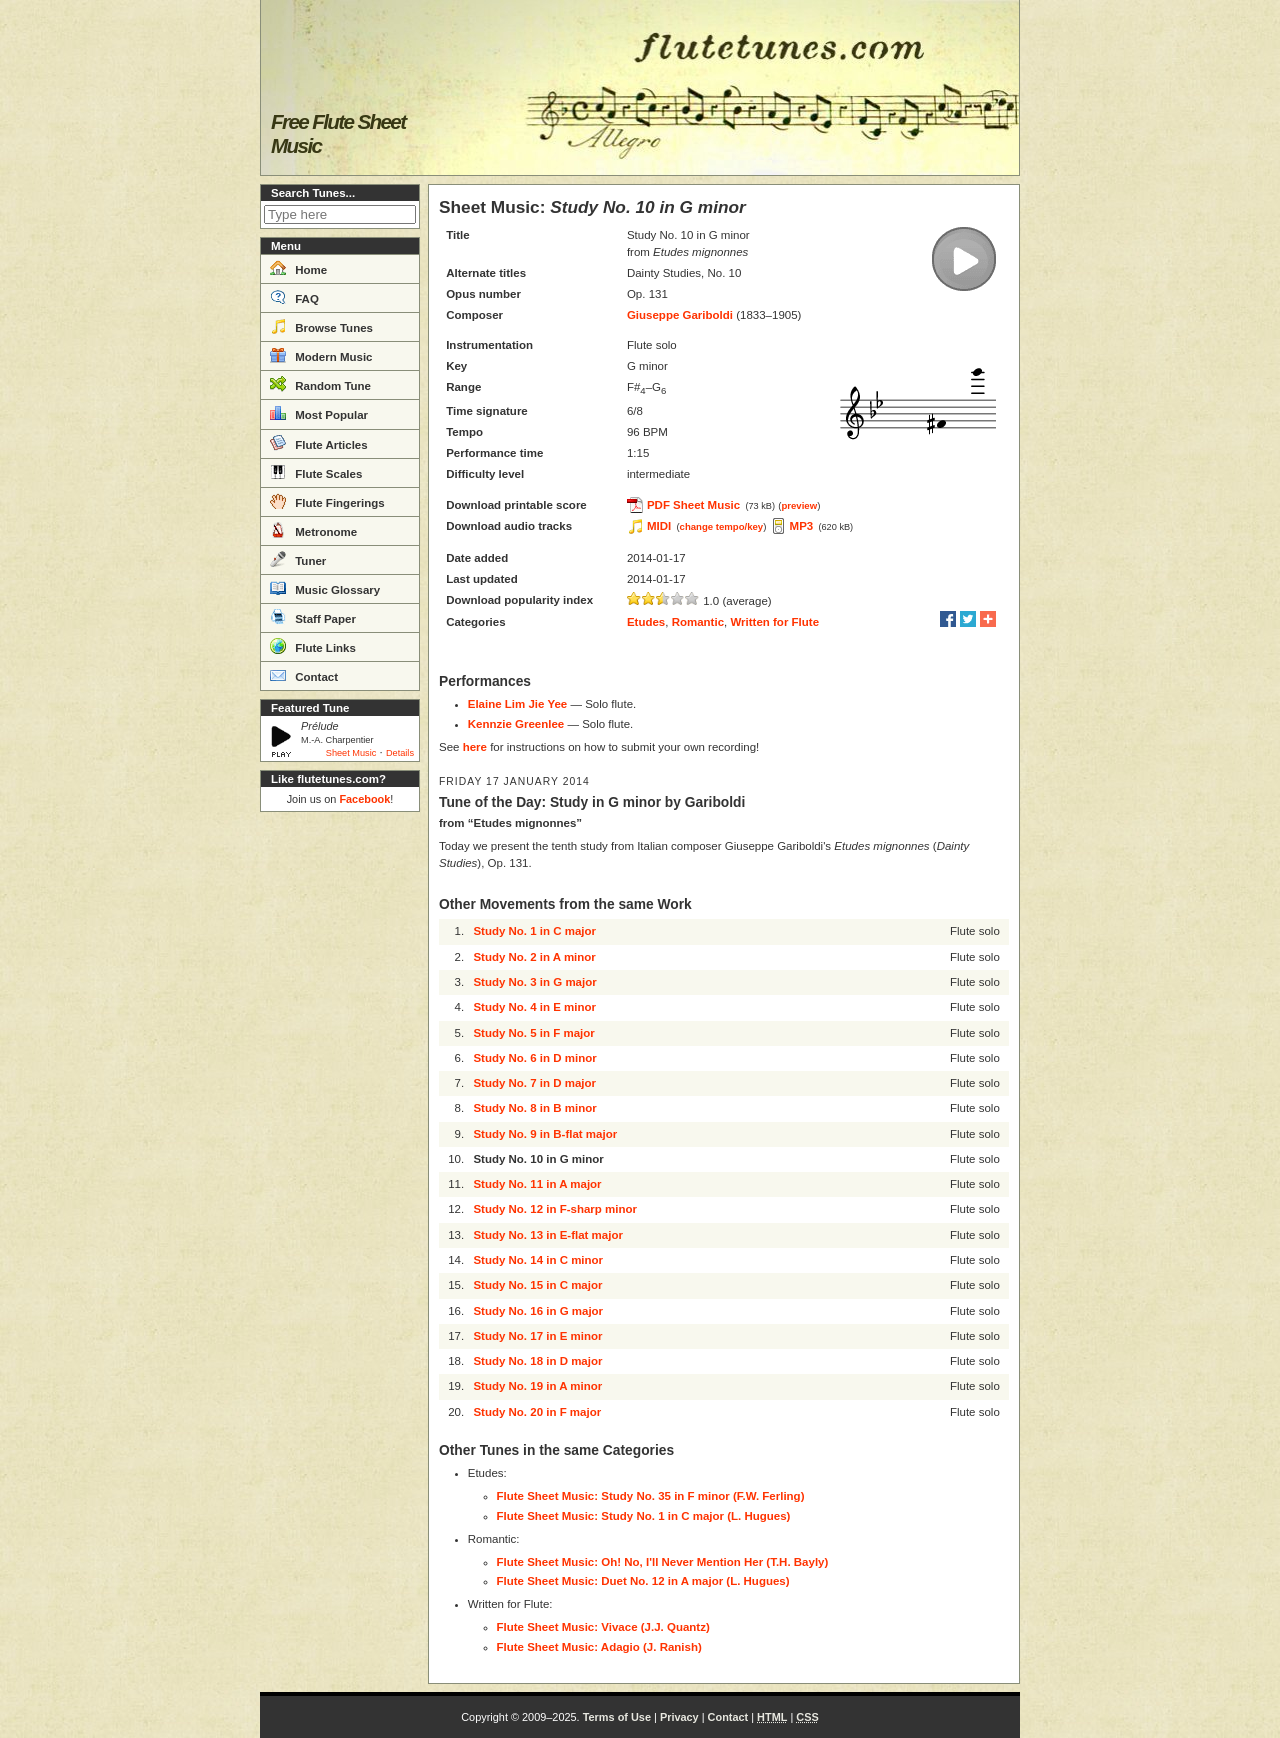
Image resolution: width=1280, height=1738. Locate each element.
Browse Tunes (321, 326)
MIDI (659, 526)
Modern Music (321, 355)
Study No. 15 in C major (537, 1285)
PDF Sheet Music (693, 505)
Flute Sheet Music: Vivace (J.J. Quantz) (603, 1627)
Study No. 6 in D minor (534, 1058)
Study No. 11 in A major (537, 1184)
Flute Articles (319, 443)
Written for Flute (774, 622)
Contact (304, 675)
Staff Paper (313, 617)
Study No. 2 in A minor (534, 957)
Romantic (698, 622)
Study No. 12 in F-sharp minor (555, 1209)
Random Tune (320, 384)
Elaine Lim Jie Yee (518, 704)
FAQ (294, 297)
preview (799, 505)
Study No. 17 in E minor (537, 1336)
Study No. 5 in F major (533, 1033)
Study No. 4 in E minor (534, 1007)
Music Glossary (325, 588)
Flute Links (313, 646)
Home (298, 268)
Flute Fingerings (327, 501)
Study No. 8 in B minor (534, 1108)
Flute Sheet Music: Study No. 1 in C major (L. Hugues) (644, 1516)
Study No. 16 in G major (538, 1311)
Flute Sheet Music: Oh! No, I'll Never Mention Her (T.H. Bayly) (663, 1562)
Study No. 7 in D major (534, 1083)
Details (400, 753)
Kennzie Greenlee (516, 724)
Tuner (298, 559)
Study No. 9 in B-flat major (545, 1134)
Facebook (364, 799)
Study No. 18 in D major (537, 1361)
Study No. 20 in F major (537, 1412)
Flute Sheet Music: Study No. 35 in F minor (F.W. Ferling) (651, 1496)
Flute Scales (316, 472)
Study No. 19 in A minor (537, 1386)
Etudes (646, 622)
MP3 (802, 526)
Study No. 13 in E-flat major (548, 1235)
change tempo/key (722, 526)
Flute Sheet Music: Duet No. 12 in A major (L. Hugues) (643, 1581)
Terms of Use (617, 1717)
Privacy (679, 1717)
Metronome (313, 530)
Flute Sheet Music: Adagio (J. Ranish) (599, 1647)
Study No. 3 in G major (534, 982)
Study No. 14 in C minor (538, 1260)
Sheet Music (351, 753)
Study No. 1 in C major (534, 931)
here (475, 747)
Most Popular (319, 413)
